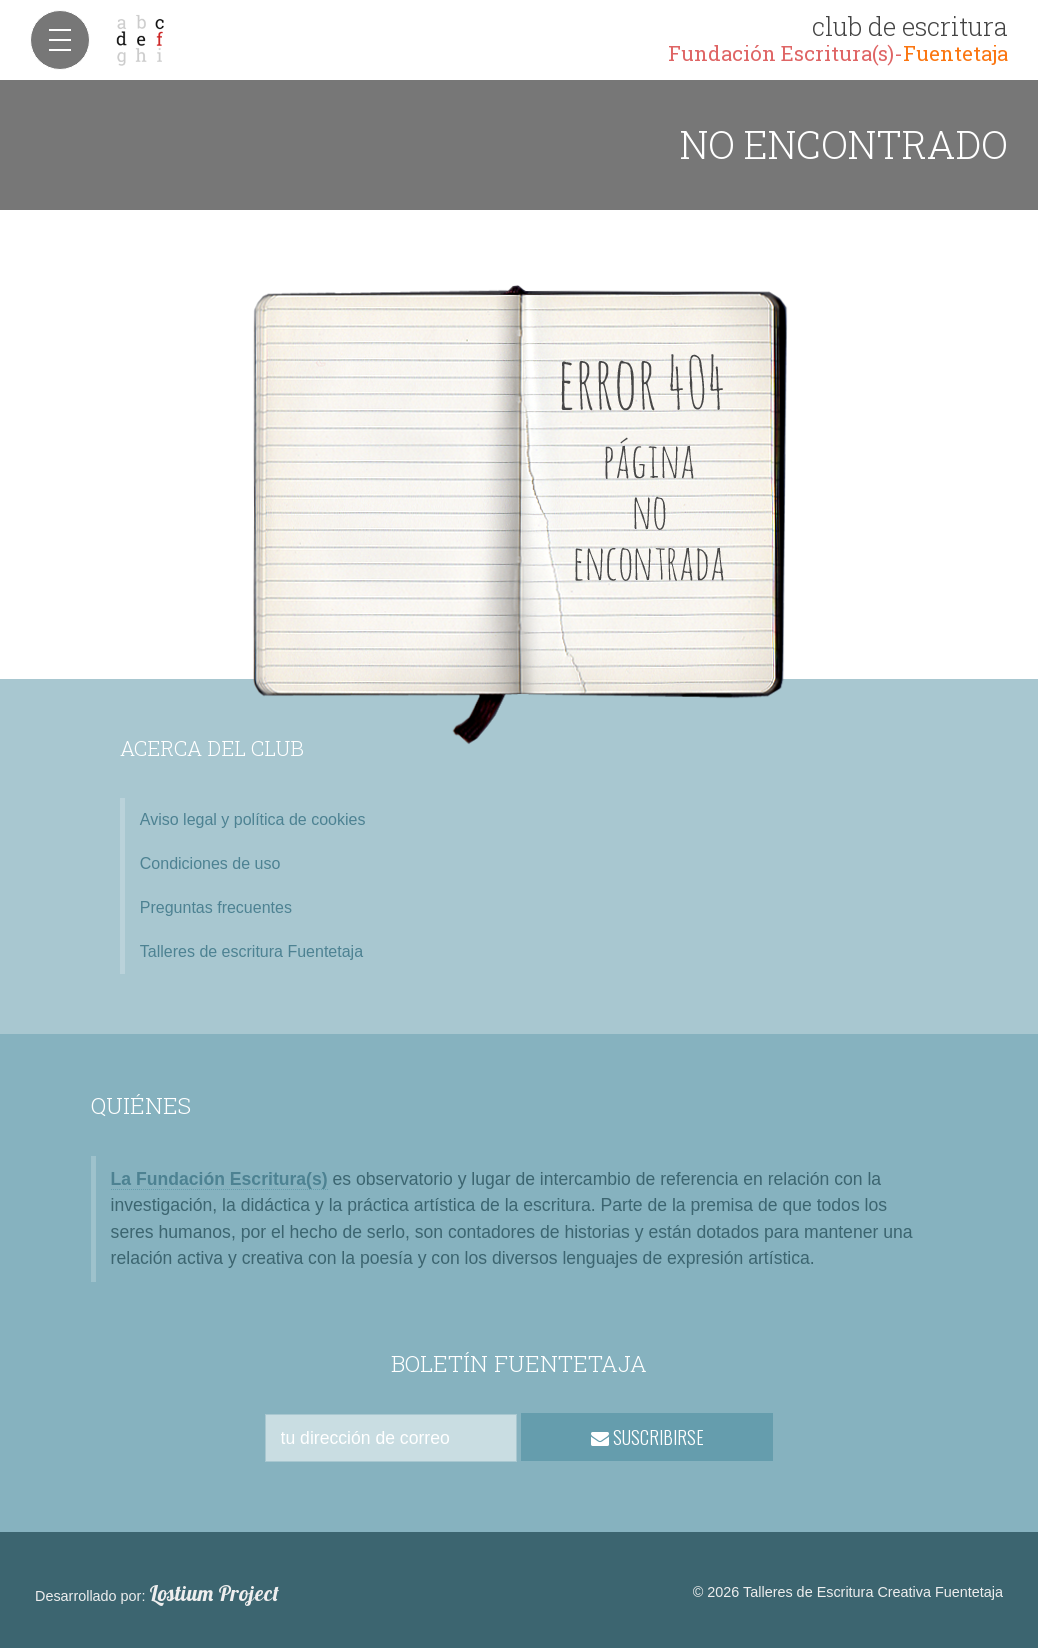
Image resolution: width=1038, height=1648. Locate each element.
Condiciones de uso (210, 863)
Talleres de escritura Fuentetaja (251, 951)
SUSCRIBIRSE (647, 1437)
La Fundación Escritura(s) (219, 1179)
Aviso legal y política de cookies (253, 819)
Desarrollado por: (157, 1594)
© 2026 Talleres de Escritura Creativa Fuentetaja (848, 1592)
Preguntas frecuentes (216, 907)
